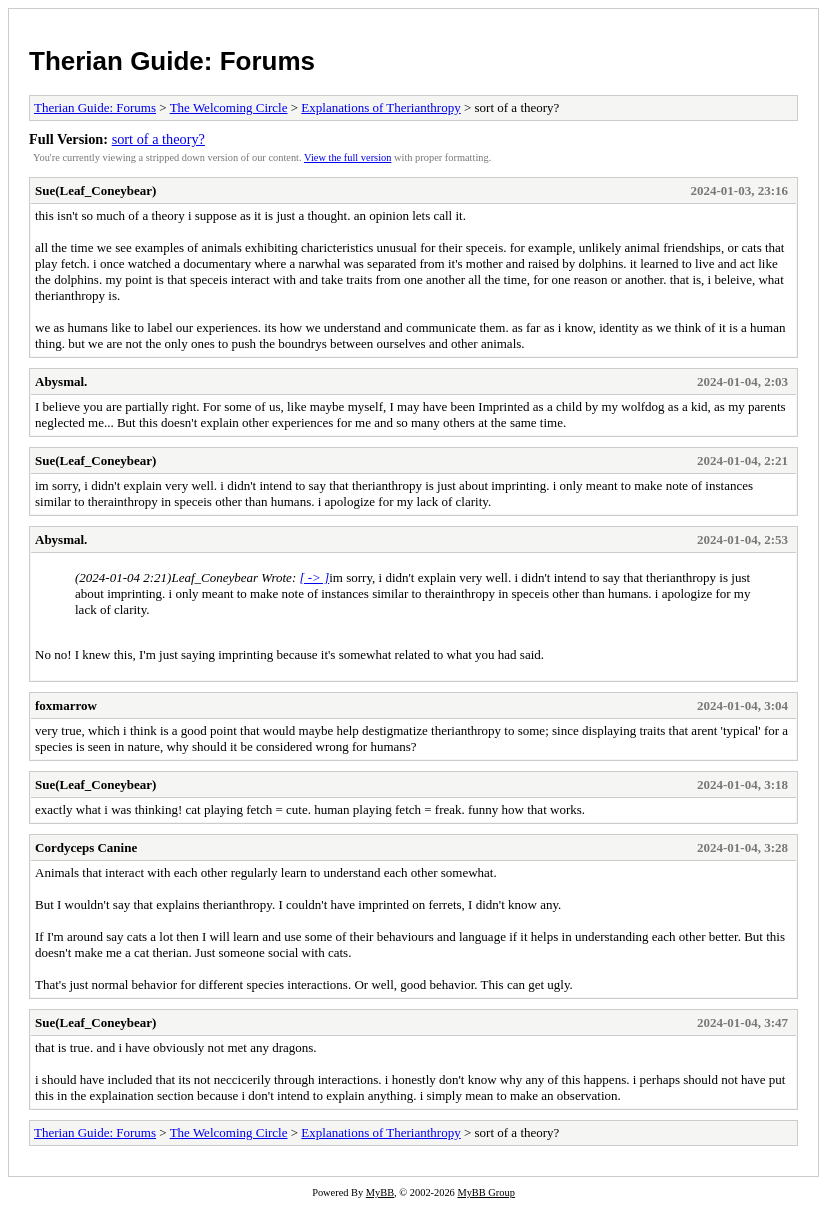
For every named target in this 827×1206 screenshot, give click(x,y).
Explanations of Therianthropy (380, 107)
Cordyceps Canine (86, 847)
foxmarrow (66, 705)
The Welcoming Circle (229, 107)
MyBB (380, 1192)
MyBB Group (485, 1192)
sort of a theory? (158, 139)
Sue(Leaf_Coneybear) (95, 190)
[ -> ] (314, 577)
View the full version (347, 157)
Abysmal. (61, 381)
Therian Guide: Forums (172, 61)
